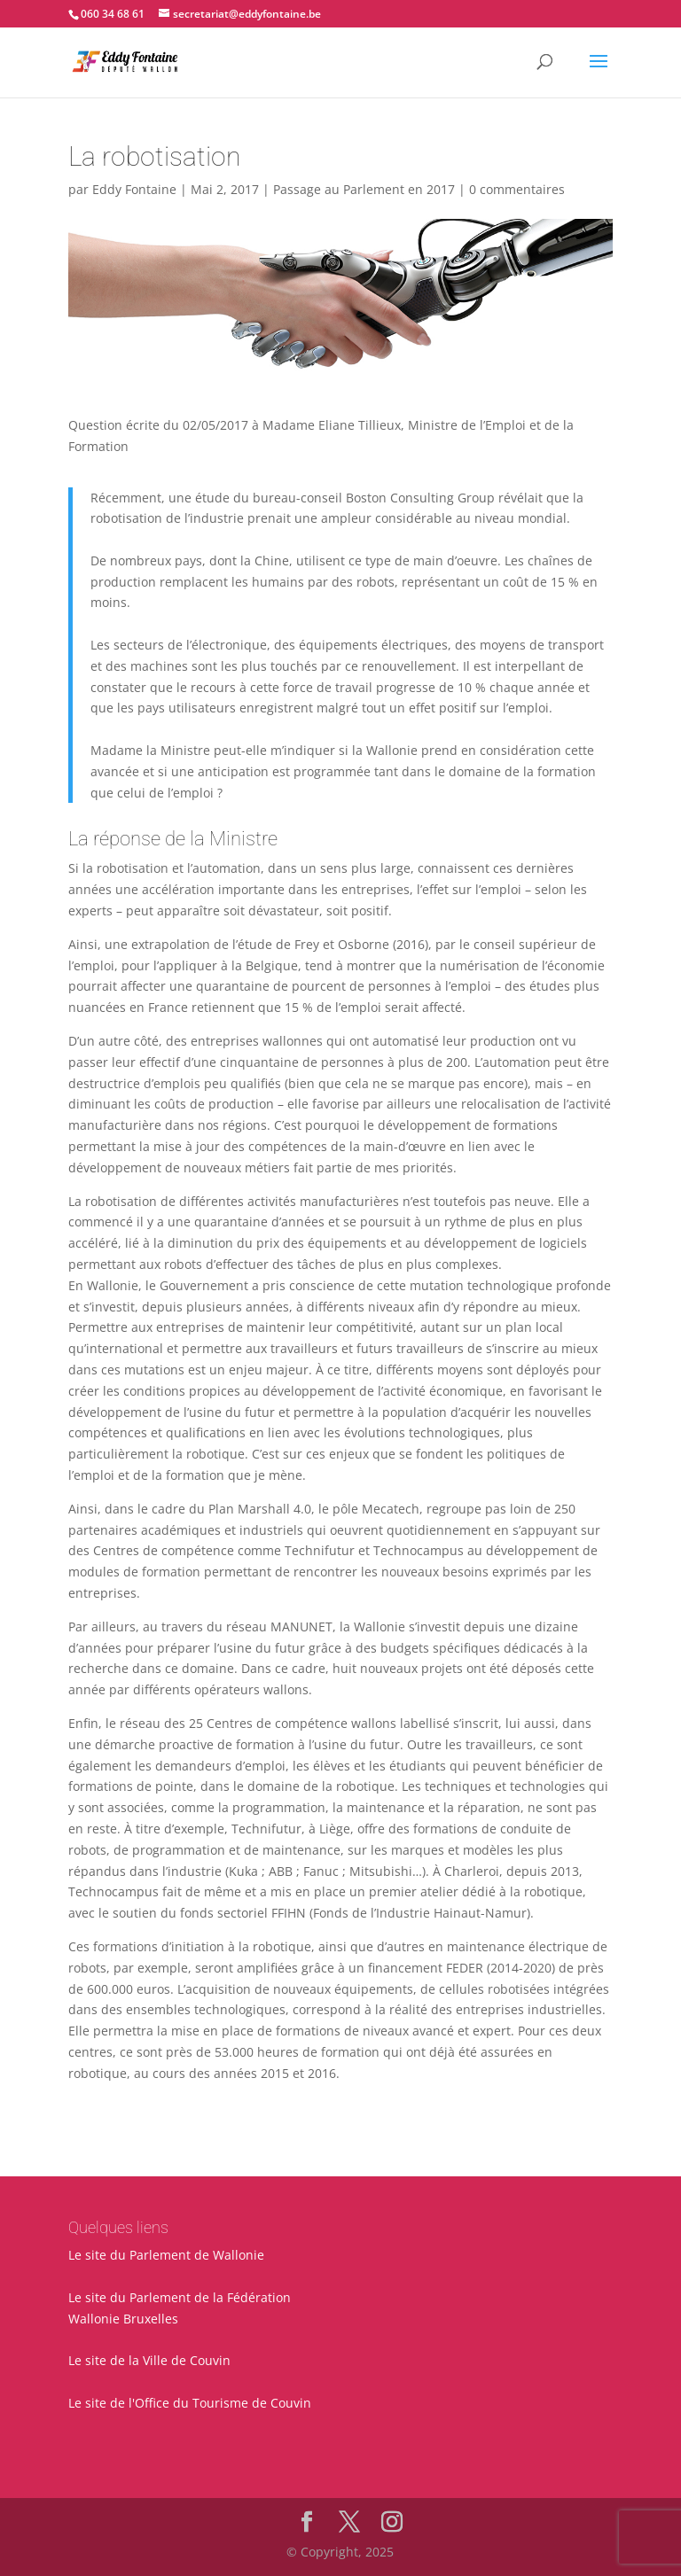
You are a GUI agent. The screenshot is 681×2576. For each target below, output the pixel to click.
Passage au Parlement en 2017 (364, 189)
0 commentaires (517, 189)
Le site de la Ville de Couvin (149, 2360)
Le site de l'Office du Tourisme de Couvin (189, 2402)
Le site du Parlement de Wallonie (166, 2254)
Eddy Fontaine (134, 189)
